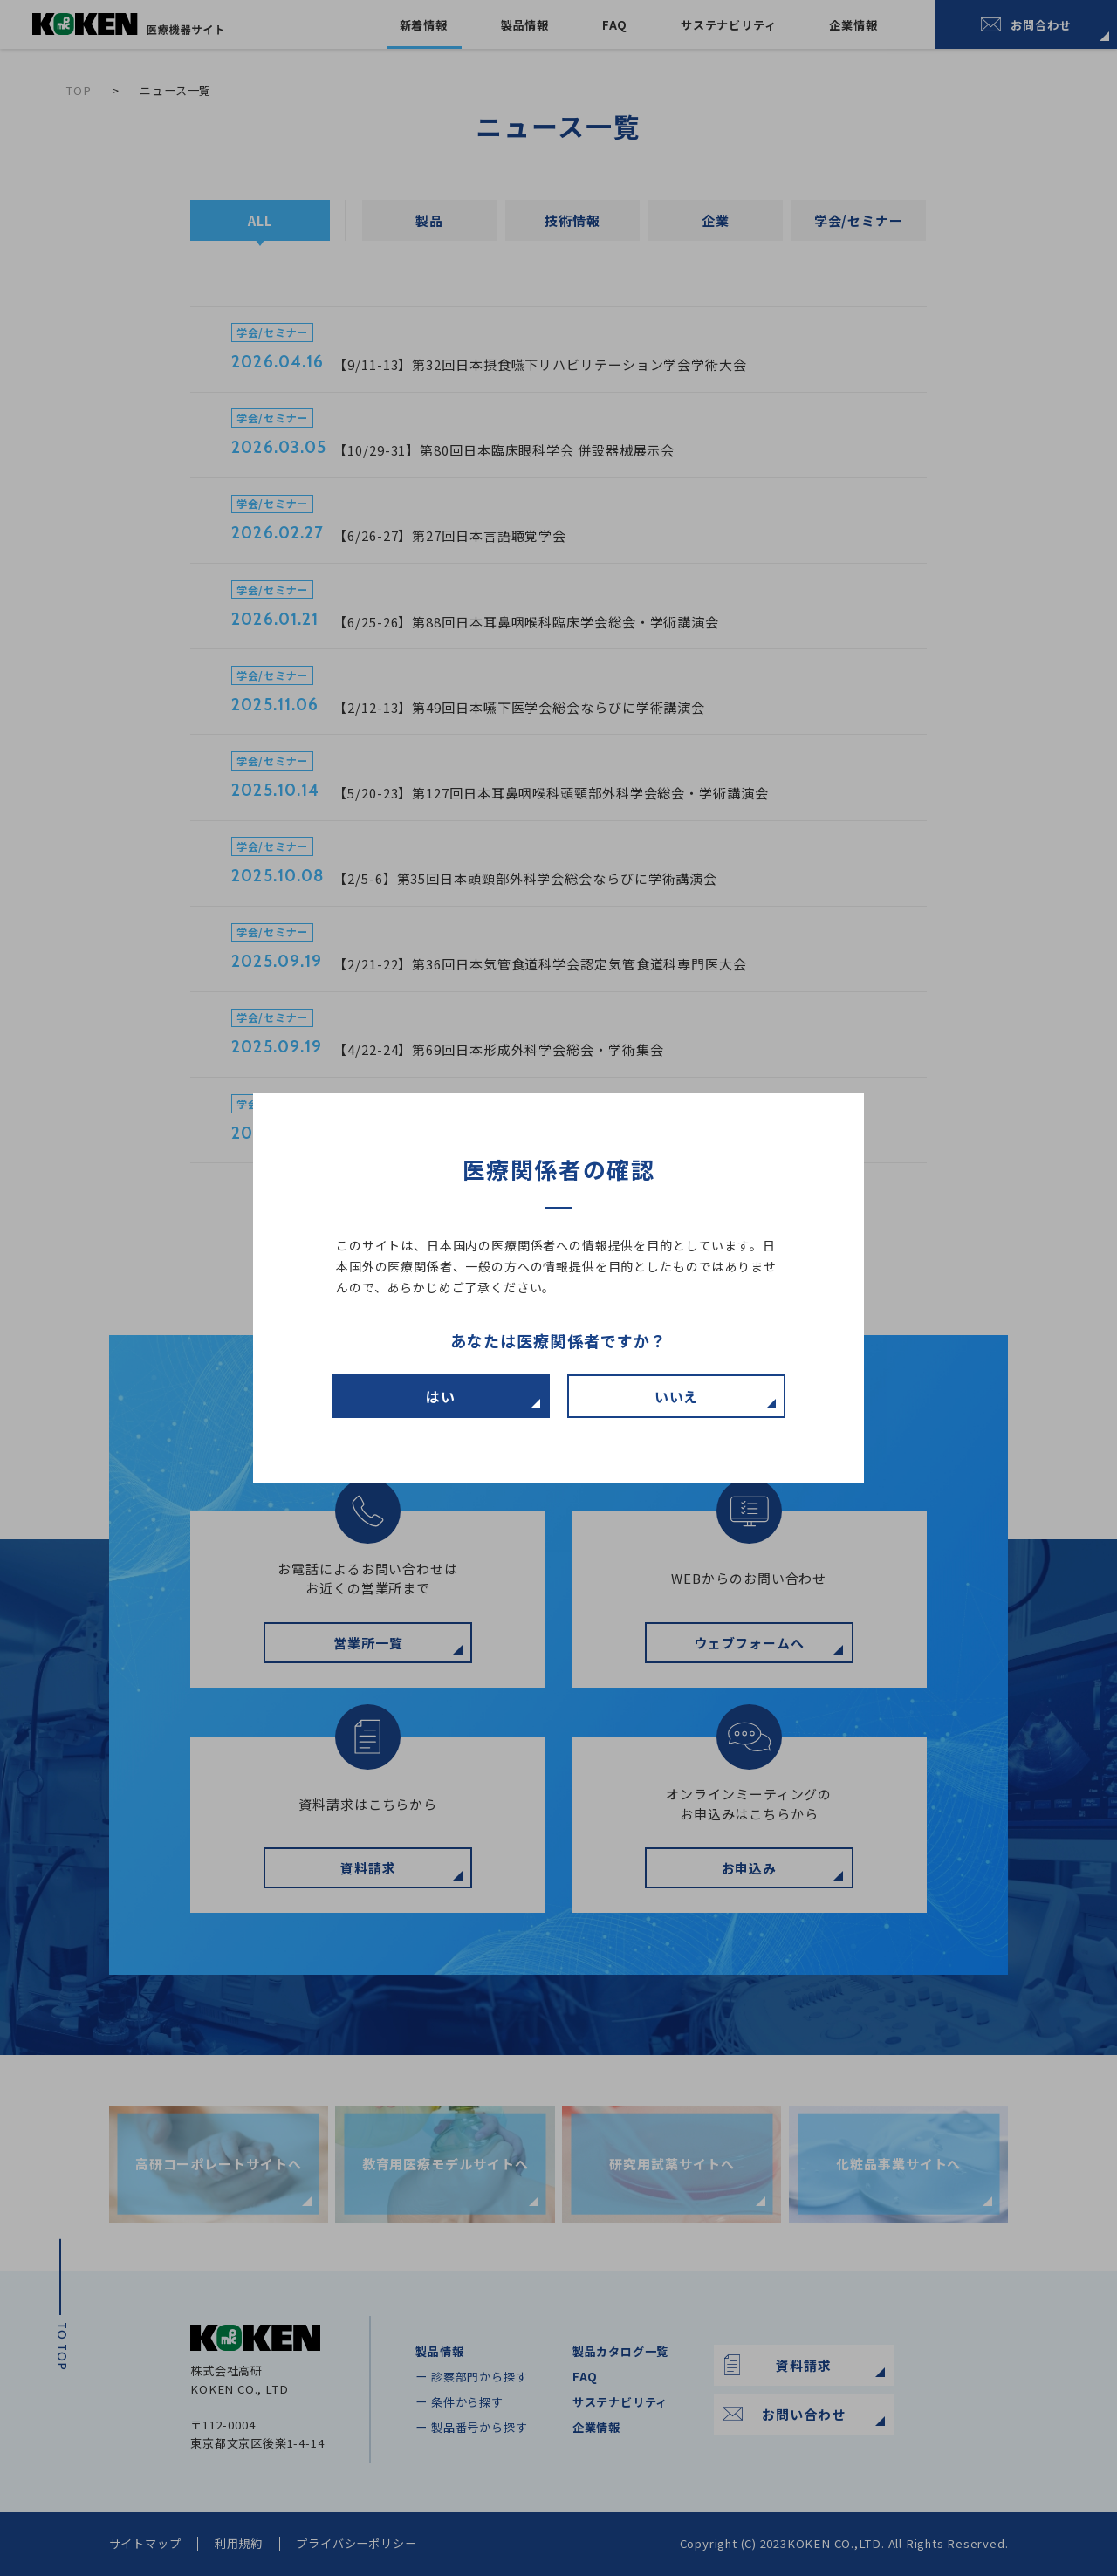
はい (441, 1396)
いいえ (676, 1396)
